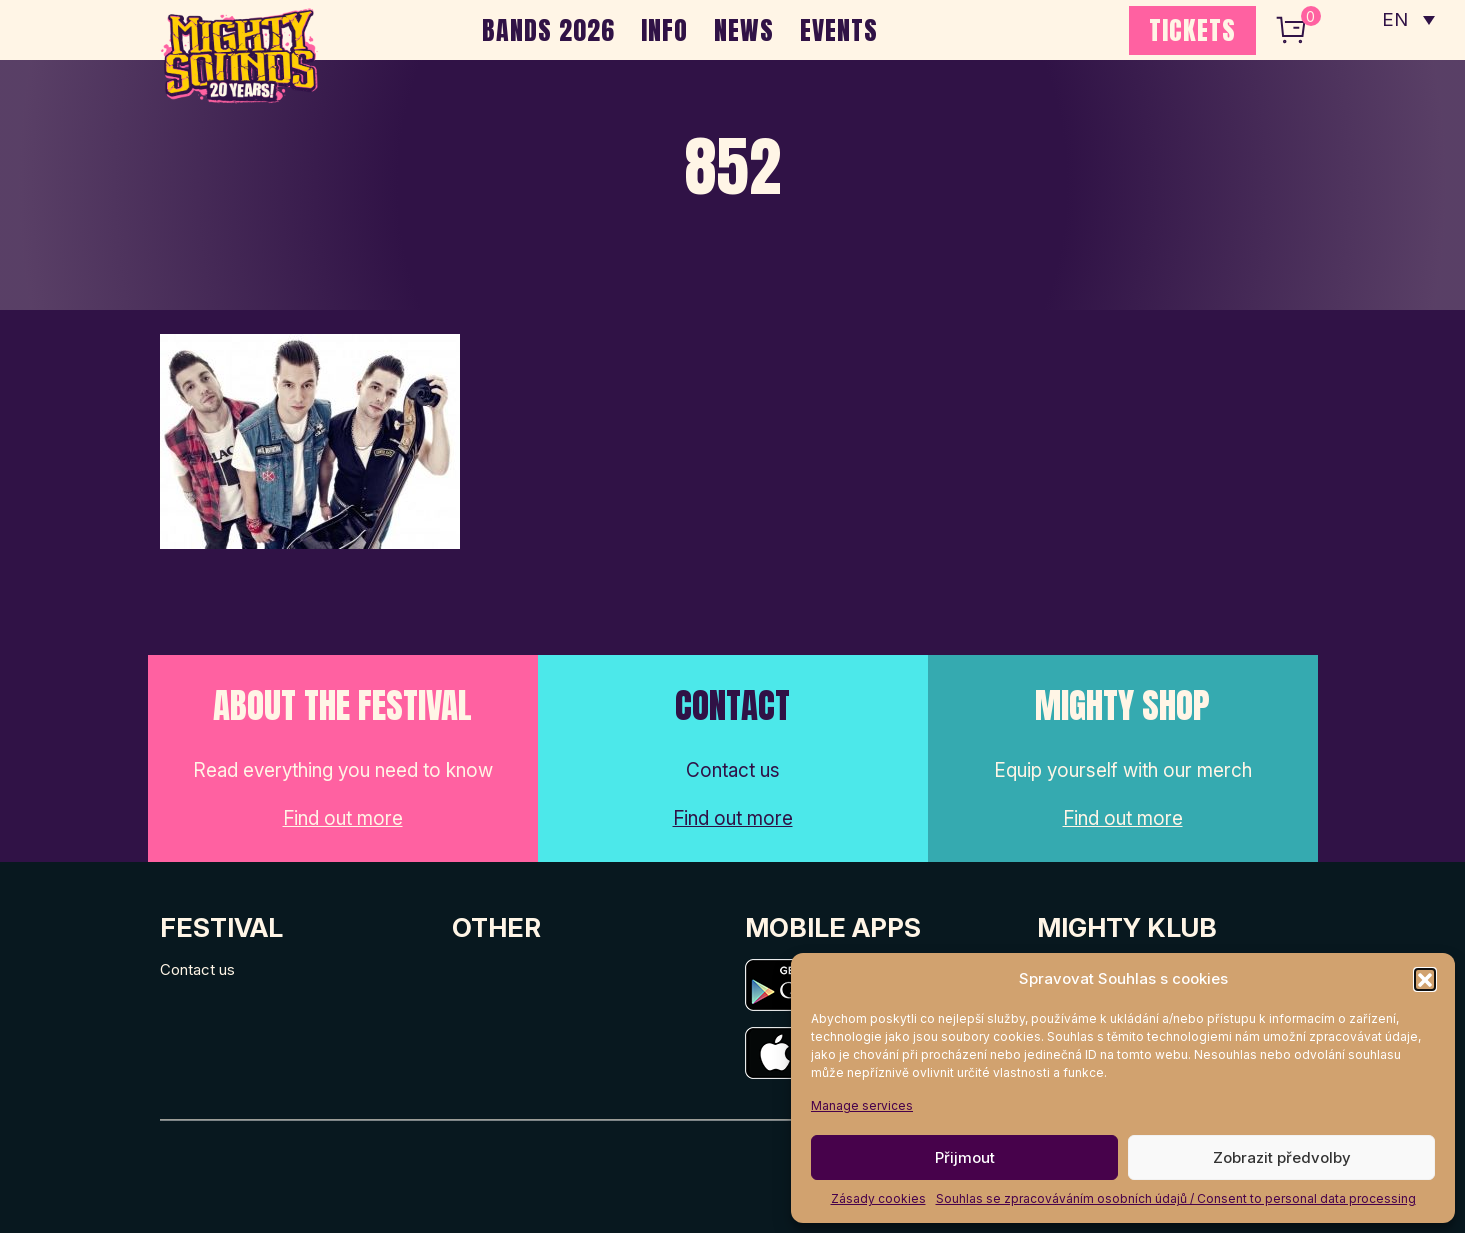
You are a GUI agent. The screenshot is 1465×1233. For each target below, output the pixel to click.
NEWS (744, 30)
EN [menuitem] (1395, 20)
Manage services (862, 1105)
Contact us (197, 969)
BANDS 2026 (548, 30)
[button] (1425, 979)
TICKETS (1192, 30)
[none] (1408, 20)
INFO (664, 30)
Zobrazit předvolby (1282, 1157)
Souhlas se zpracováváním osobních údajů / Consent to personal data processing (1176, 1198)
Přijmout (965, 1157)
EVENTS (839, 30)
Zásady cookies (878, 1198)
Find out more (343, 818)
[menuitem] (1408, 20)
